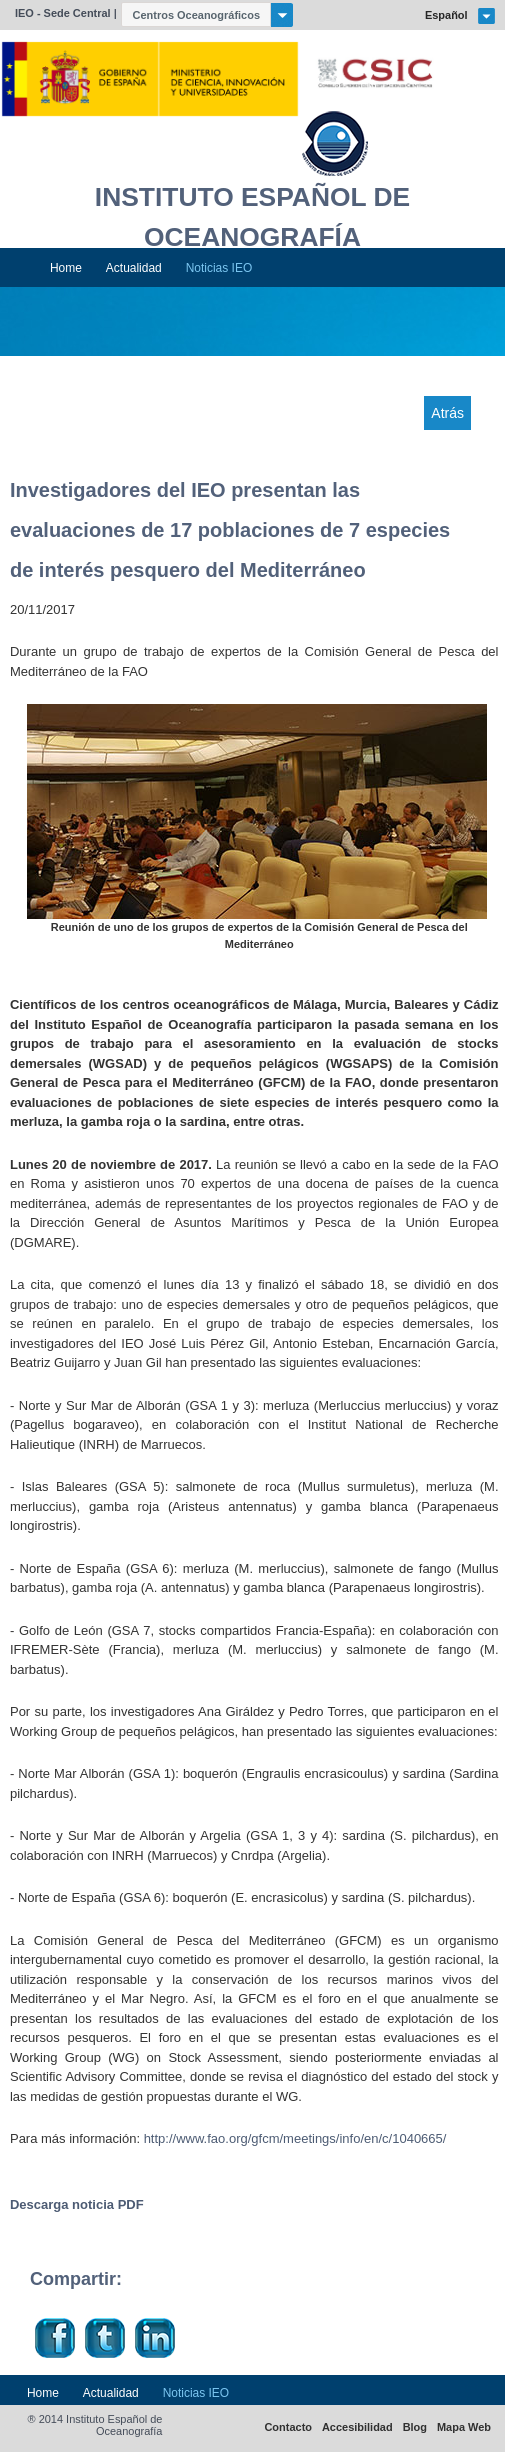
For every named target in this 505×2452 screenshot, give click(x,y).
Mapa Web (464, 2427)
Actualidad (134, 268)
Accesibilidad (357, 2427)
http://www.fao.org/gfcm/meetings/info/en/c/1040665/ (295, 2138)
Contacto (288, 2427)
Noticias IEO (219, 268)
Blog (415, 2427)
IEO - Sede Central (63, 13)
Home (66, 268)
